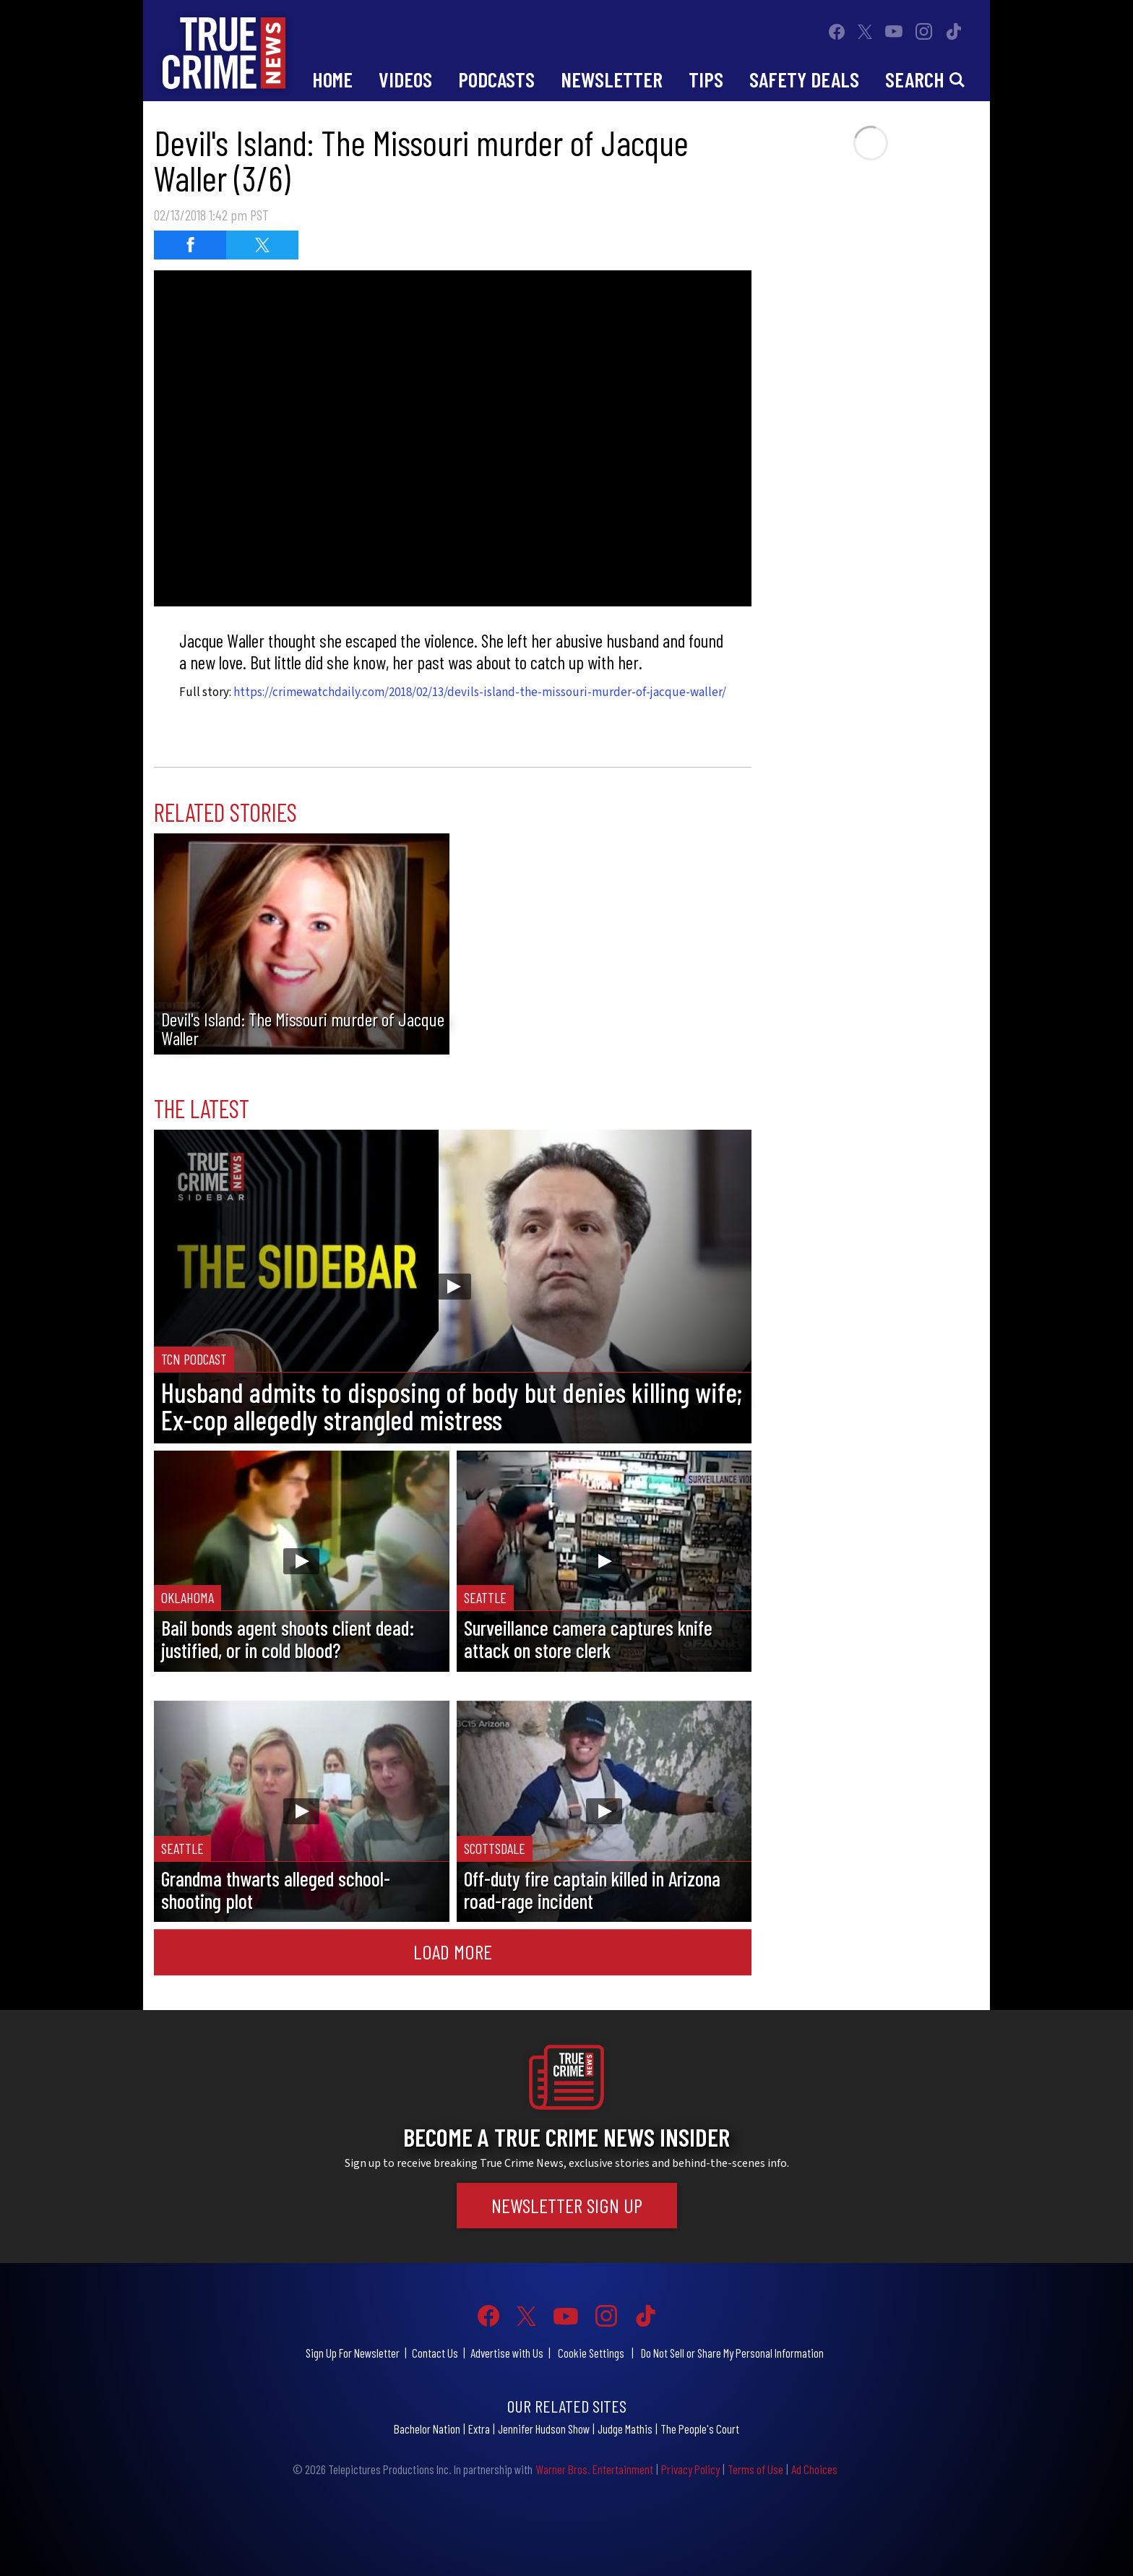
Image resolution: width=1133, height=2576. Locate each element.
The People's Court (699, 2428)
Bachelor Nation (427, 2428)
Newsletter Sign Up (566, 2205)
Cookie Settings (591, 2352)
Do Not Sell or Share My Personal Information (732, 2352)
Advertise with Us (506, 2352)
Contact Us (435, 2352)
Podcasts (496, 79)
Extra (479, 2428)
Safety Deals (804, 79)
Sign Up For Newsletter (353, 2352)
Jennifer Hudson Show (544, 2428)
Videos (405, 79)
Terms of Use (755, 2469)
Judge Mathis (625, 2428)
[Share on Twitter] (262, 245)
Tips (706, 79)
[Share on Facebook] (190, 245)
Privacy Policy (690, 2469)
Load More (452, 1951)
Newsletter (612, 79)
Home (332, 79)
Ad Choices (814, 2469)
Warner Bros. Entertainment (594, 2469)
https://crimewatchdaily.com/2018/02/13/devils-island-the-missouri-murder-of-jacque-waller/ (479, 692)
